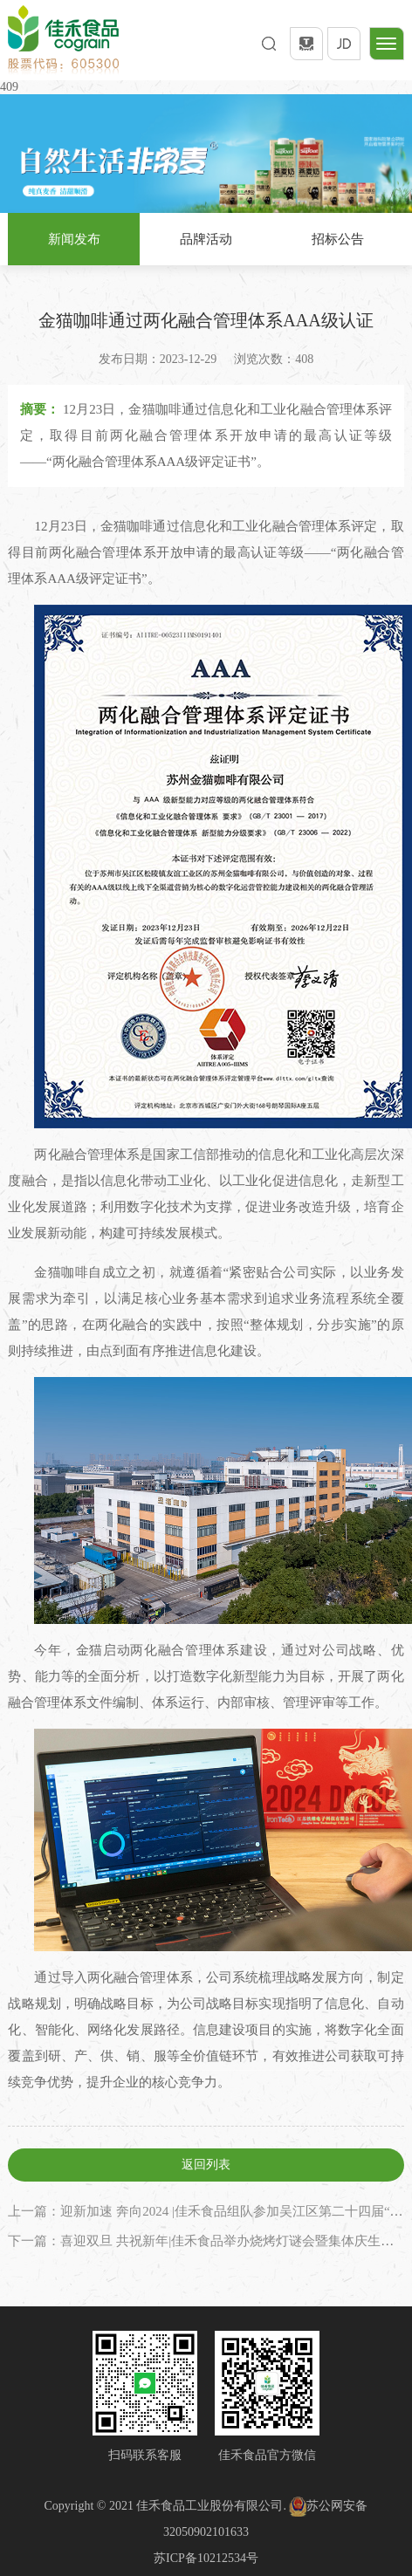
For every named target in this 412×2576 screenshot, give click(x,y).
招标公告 (338, 239)
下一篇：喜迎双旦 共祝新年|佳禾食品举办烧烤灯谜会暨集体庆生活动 (207, 2241)
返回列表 (206, 2164)
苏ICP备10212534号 (206, 2558)
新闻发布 (74, 239)
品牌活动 (206, 239)
